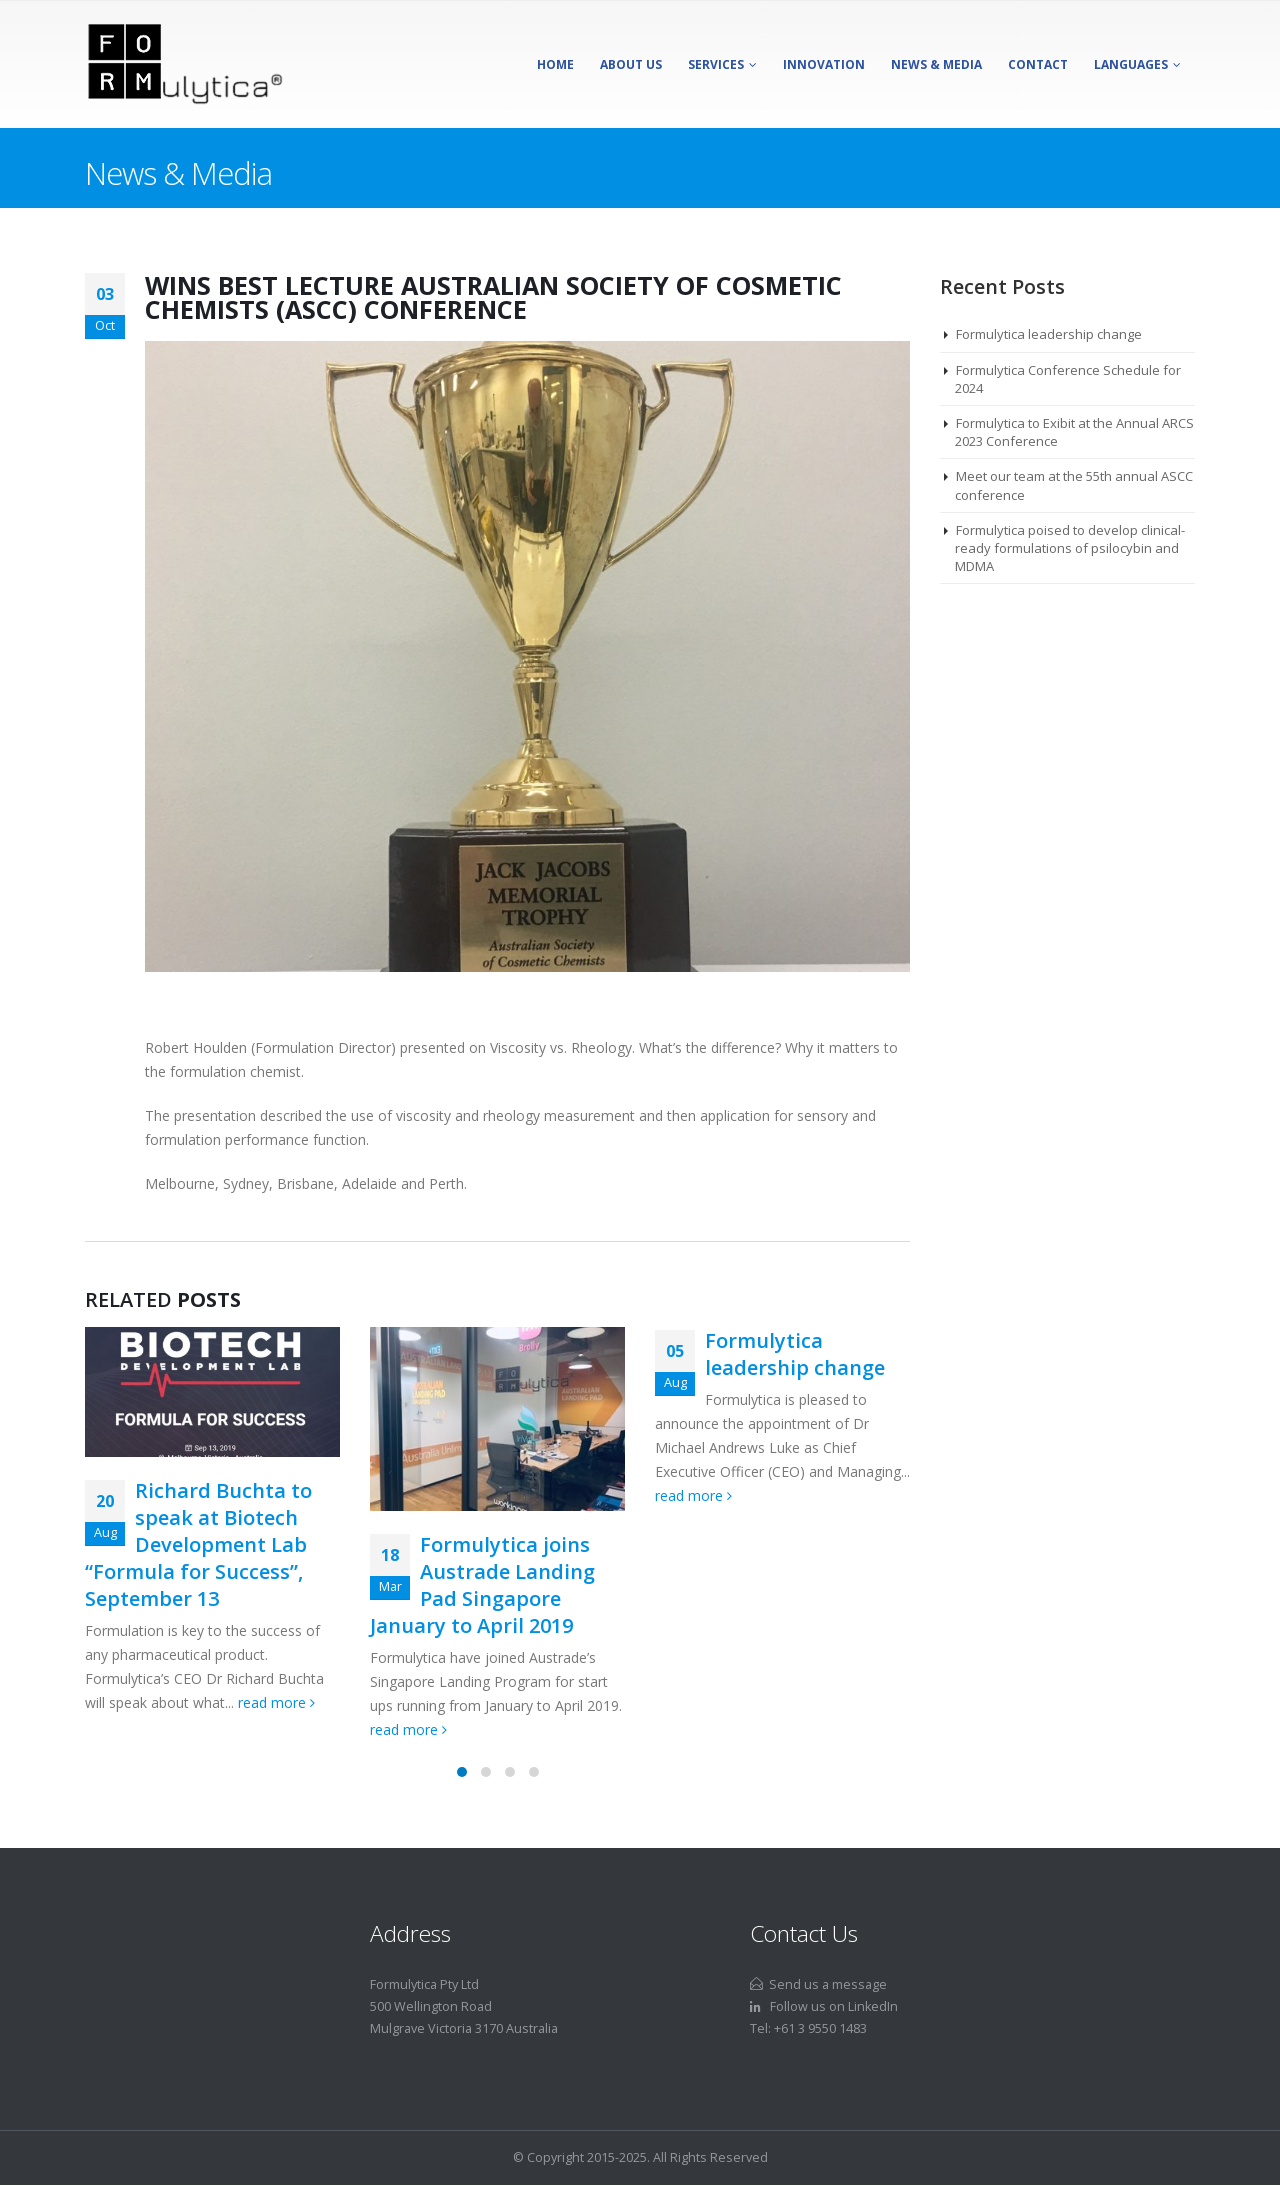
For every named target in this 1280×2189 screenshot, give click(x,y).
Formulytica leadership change (795, 1354)
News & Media (936, 64)
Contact (1038, 64)
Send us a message (818, 1984)
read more (276, 1702)
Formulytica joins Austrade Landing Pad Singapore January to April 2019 (482, 1585)
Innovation (824, 64)
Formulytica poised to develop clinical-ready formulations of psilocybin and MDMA (1070, 548)
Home (555, 64)
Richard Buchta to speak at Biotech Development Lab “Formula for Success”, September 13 (198, 1544)
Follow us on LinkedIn (824, 2006)
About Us (631, 64)
